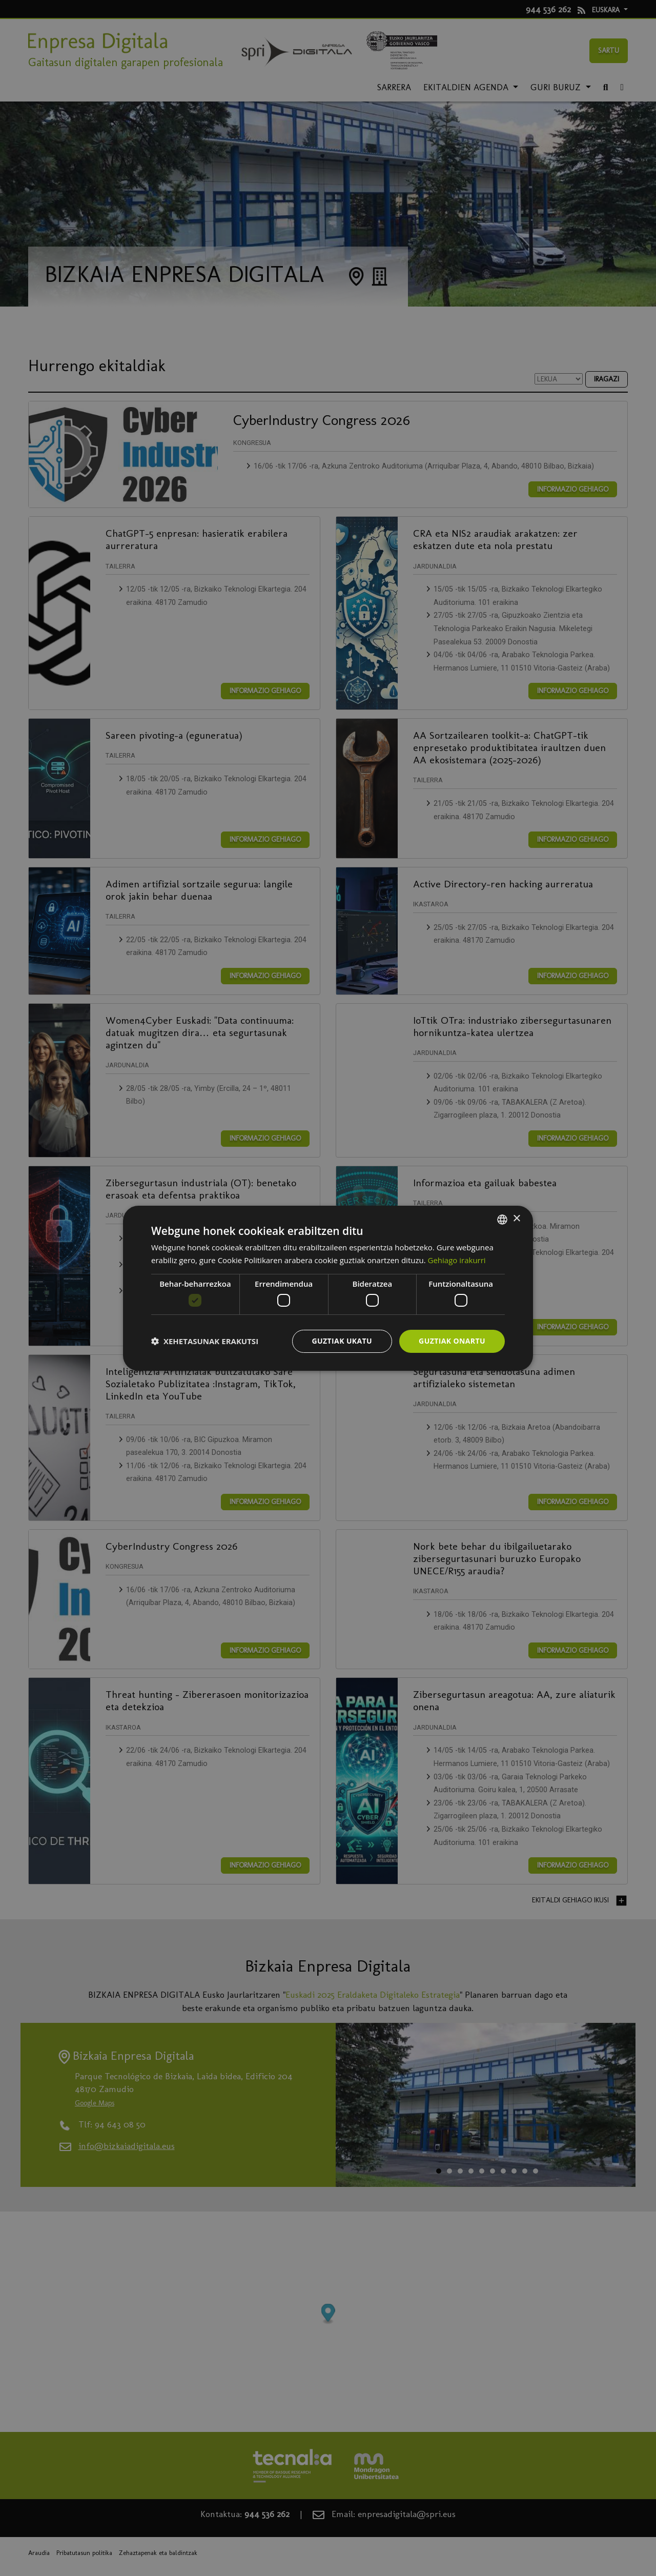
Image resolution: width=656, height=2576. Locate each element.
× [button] (516, 1219)
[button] (204, 1341)
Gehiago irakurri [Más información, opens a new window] (457, 1260)
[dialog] (328, 1287)
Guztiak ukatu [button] (342, 1341)
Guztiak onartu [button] (452, 1341)
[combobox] (502, 1219)
